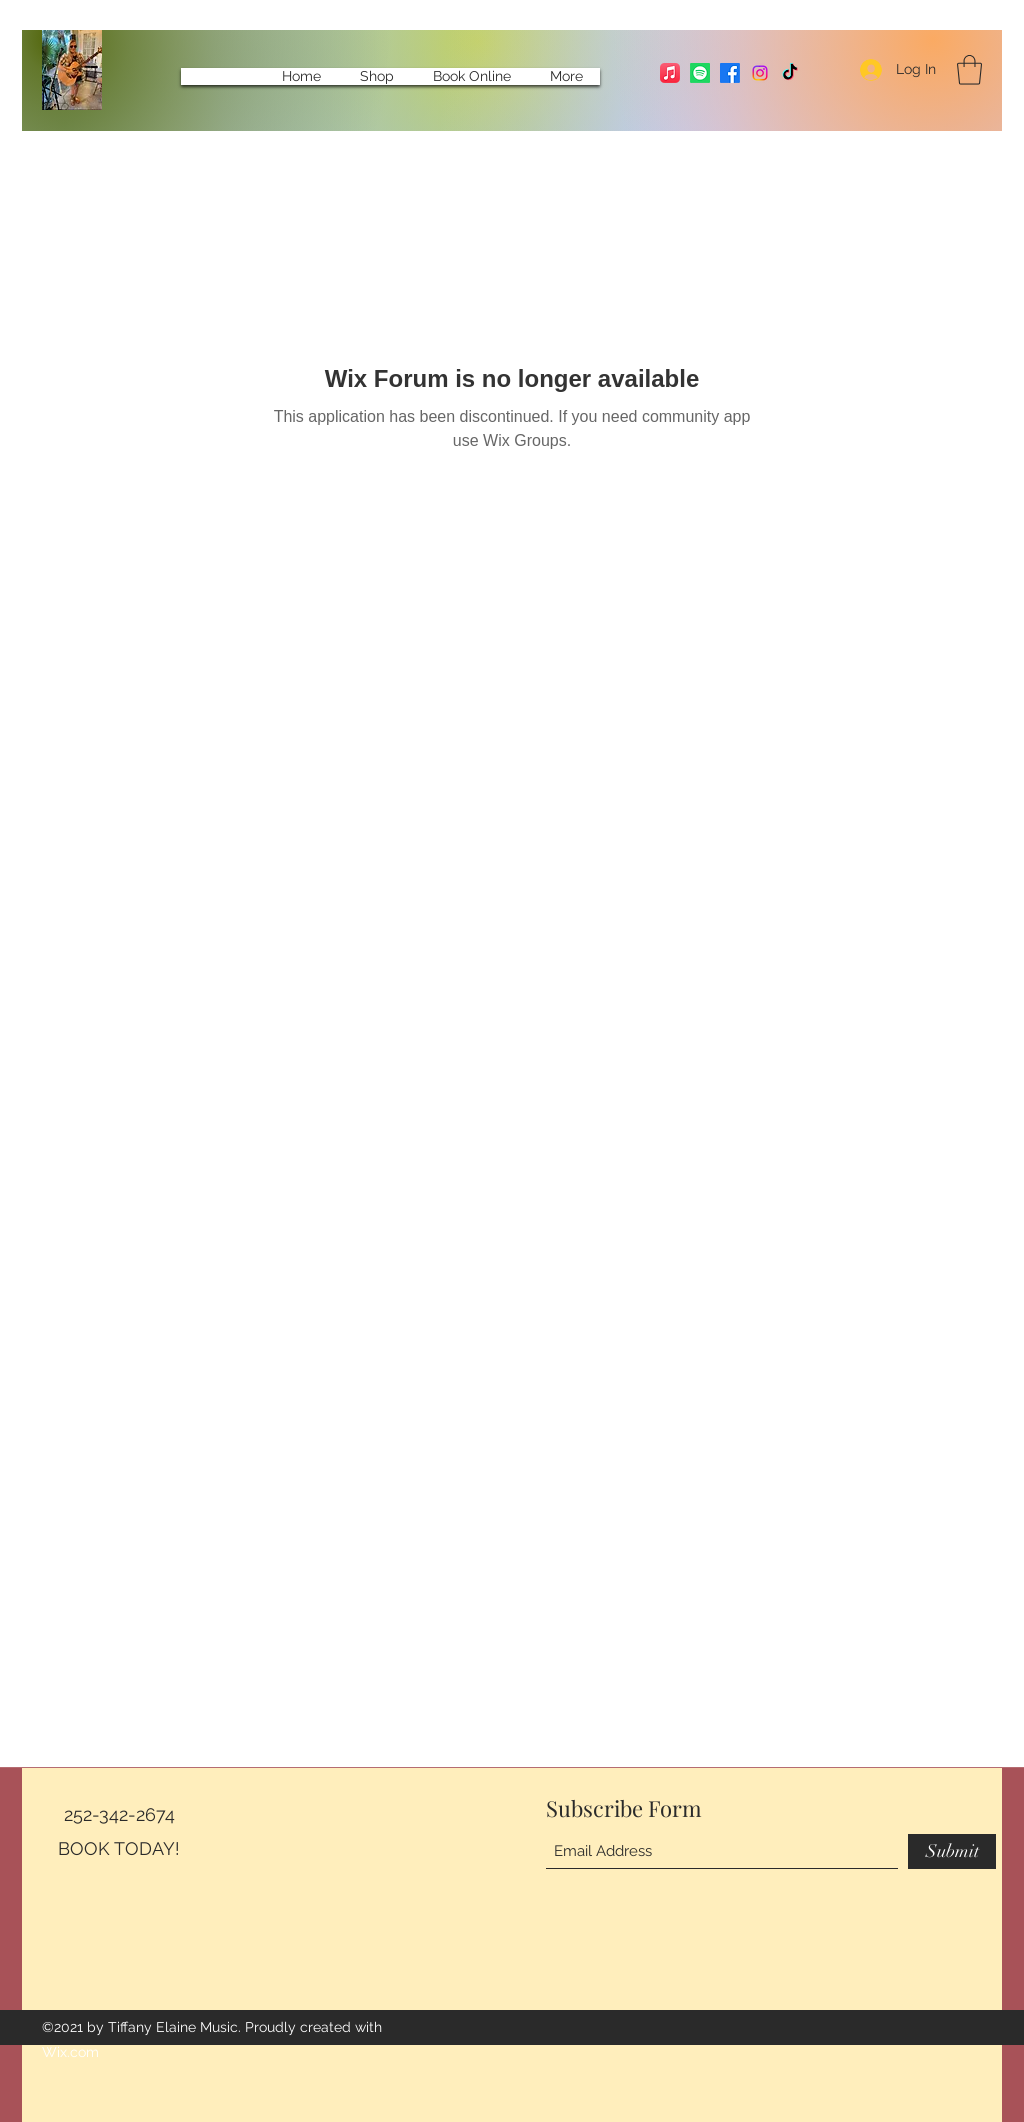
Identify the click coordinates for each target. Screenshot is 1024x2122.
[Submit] (952, 1851)
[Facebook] (730, 73)
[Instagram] (760, 73)
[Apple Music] (670, 73)
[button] (969, 70)
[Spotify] (700, 73)
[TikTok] (790, 73)
